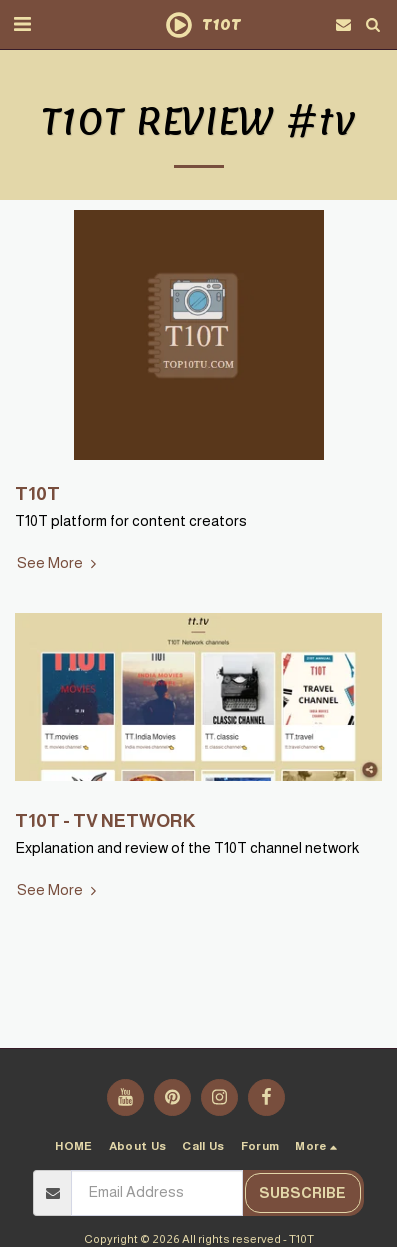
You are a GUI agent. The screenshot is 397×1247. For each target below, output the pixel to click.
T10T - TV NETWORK (105, 820)
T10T (37, 493)
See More (59, 563)
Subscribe (302, 1193)
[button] (22, 24)
